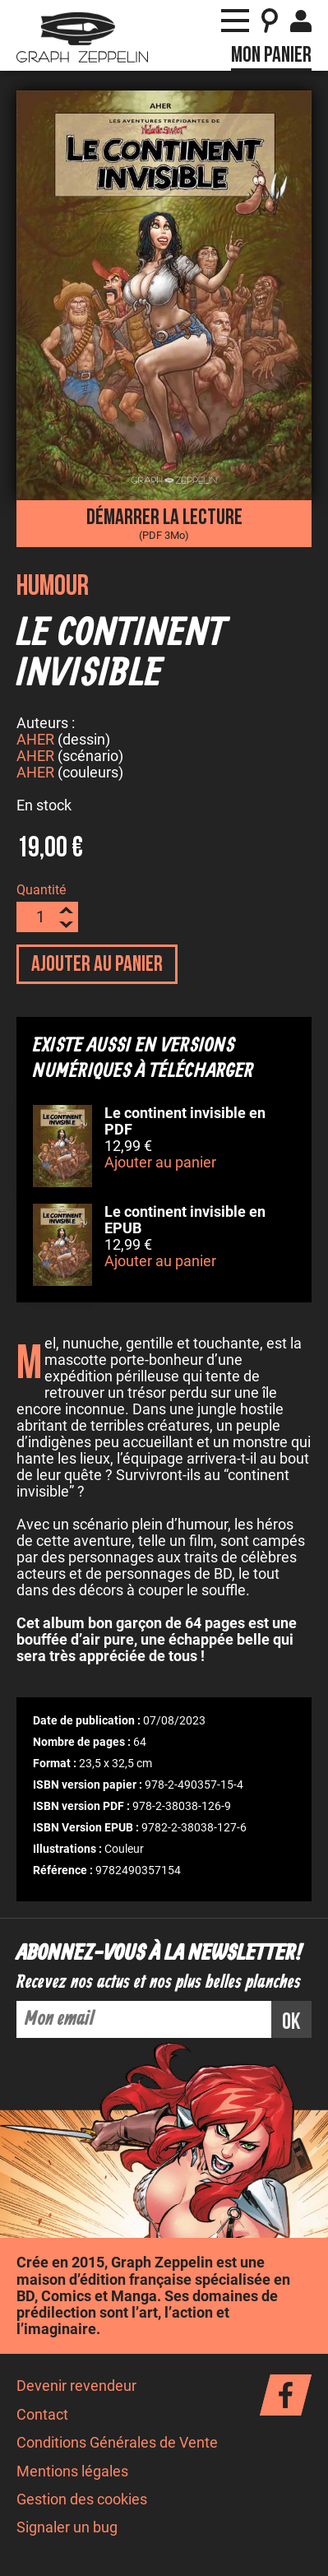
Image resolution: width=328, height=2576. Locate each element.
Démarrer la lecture (164, 522)
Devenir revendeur (76, 2388)
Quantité (41, 892)
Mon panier (271, 55)
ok (291, 2024)
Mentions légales (72, 2474)
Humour (52, 586)
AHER (35, 742)
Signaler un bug (67, 2530)
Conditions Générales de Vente (117, 2445)
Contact (42, 2417)
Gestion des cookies (81, 2502)
